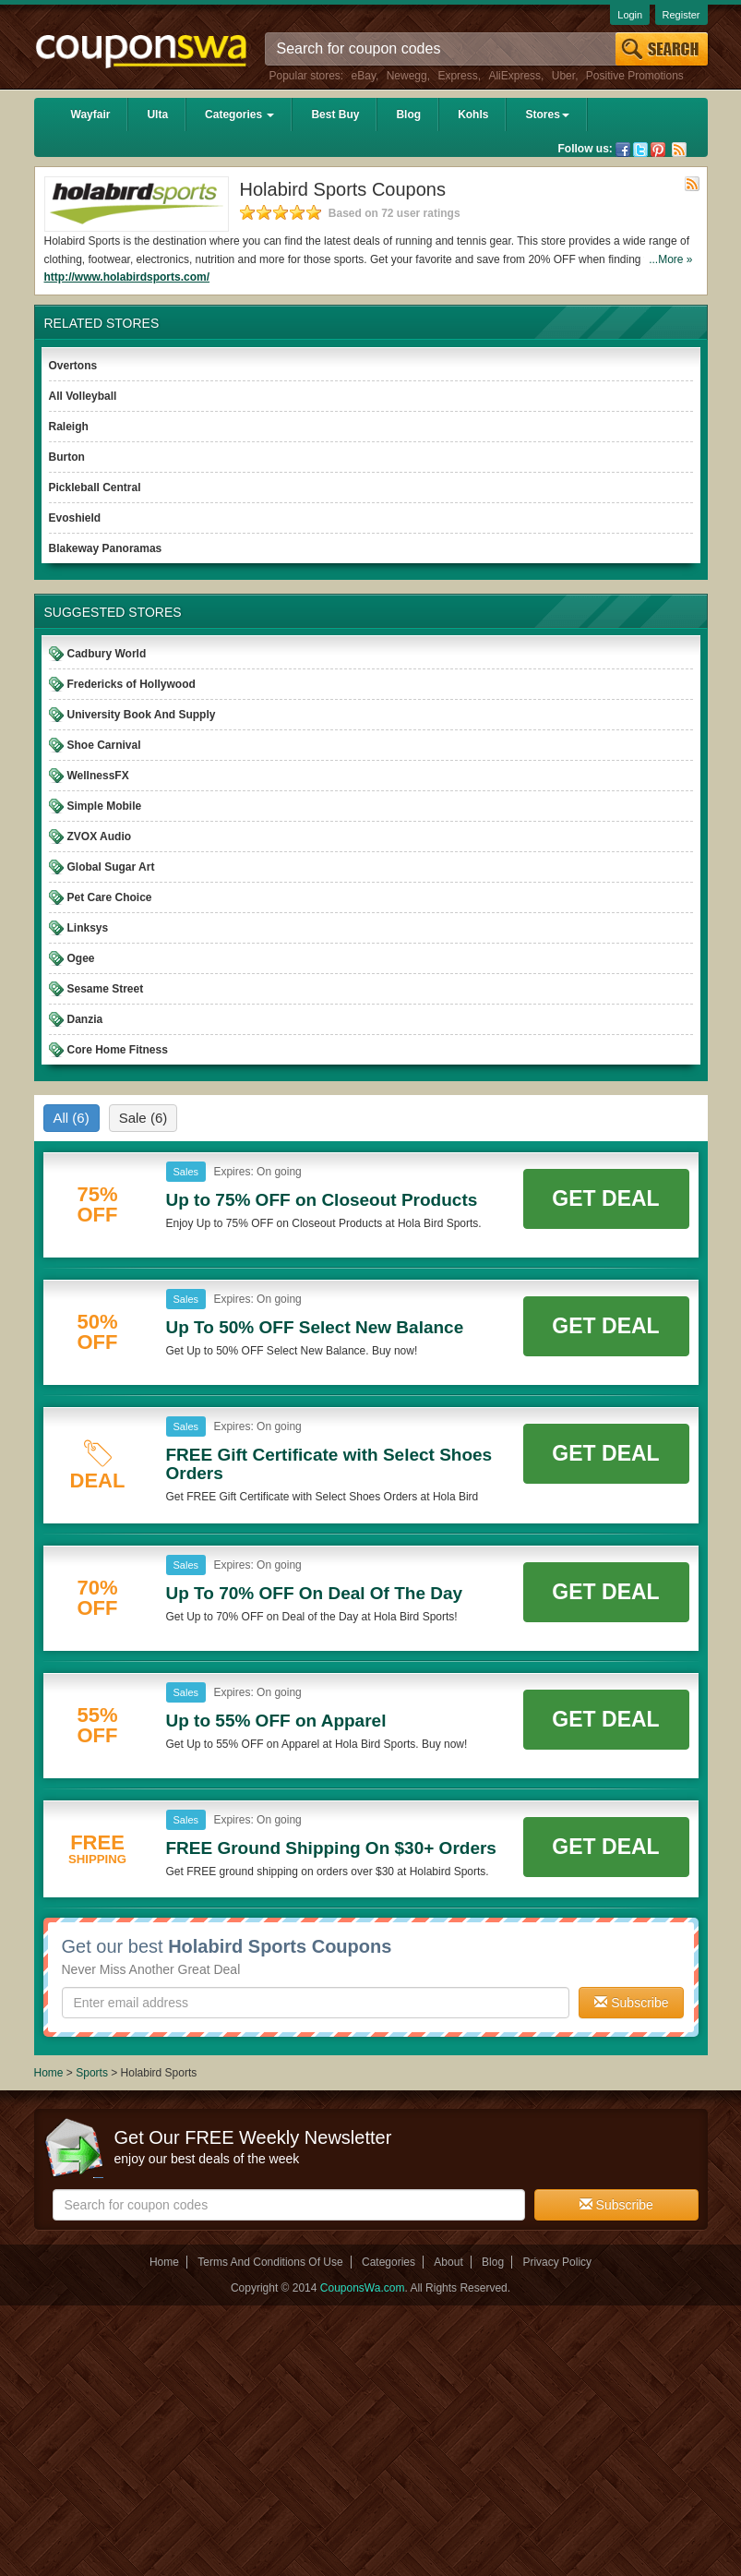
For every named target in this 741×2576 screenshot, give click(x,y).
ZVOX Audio (99, 836)
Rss (679, 149)
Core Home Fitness (117, 1049)
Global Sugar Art (111, 867)
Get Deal (605, 1198)
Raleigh (69, 426)
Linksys (88, 927)
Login (629, 14)
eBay (364, 75)
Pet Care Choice (109, 897)
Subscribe (631, 2002)
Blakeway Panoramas (105, 548)
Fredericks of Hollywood (131, 684)
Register (681, 14)
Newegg (407, 75)
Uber (563, 75)
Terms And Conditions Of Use (269, 2262)
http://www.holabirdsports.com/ (127, 277)
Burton (67, 457)
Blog (408, 114)
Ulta (157, 114)
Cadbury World (107, 653)
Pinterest (658, 149)
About (448, 2262)
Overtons (73, 365)
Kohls (473, 114)
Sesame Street (105, 988)
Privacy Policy (557, 2262)
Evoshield (75, 518)
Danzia (85, 1019)
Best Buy (335, 114)
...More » (670, 259)
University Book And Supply (141, 714)
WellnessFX (98, 775)
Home (49, 2072)
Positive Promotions (635, 75)
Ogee (81, 958)
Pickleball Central (95, 487)
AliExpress (514, 75)
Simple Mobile (104, 806)
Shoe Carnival (104, 745)
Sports (92, 2072)
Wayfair (91, 114)
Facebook (623, 149)
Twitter (640, 149)
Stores (546, 114)
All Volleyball (83, 396)
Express (457, 75)
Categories (239, 114)
